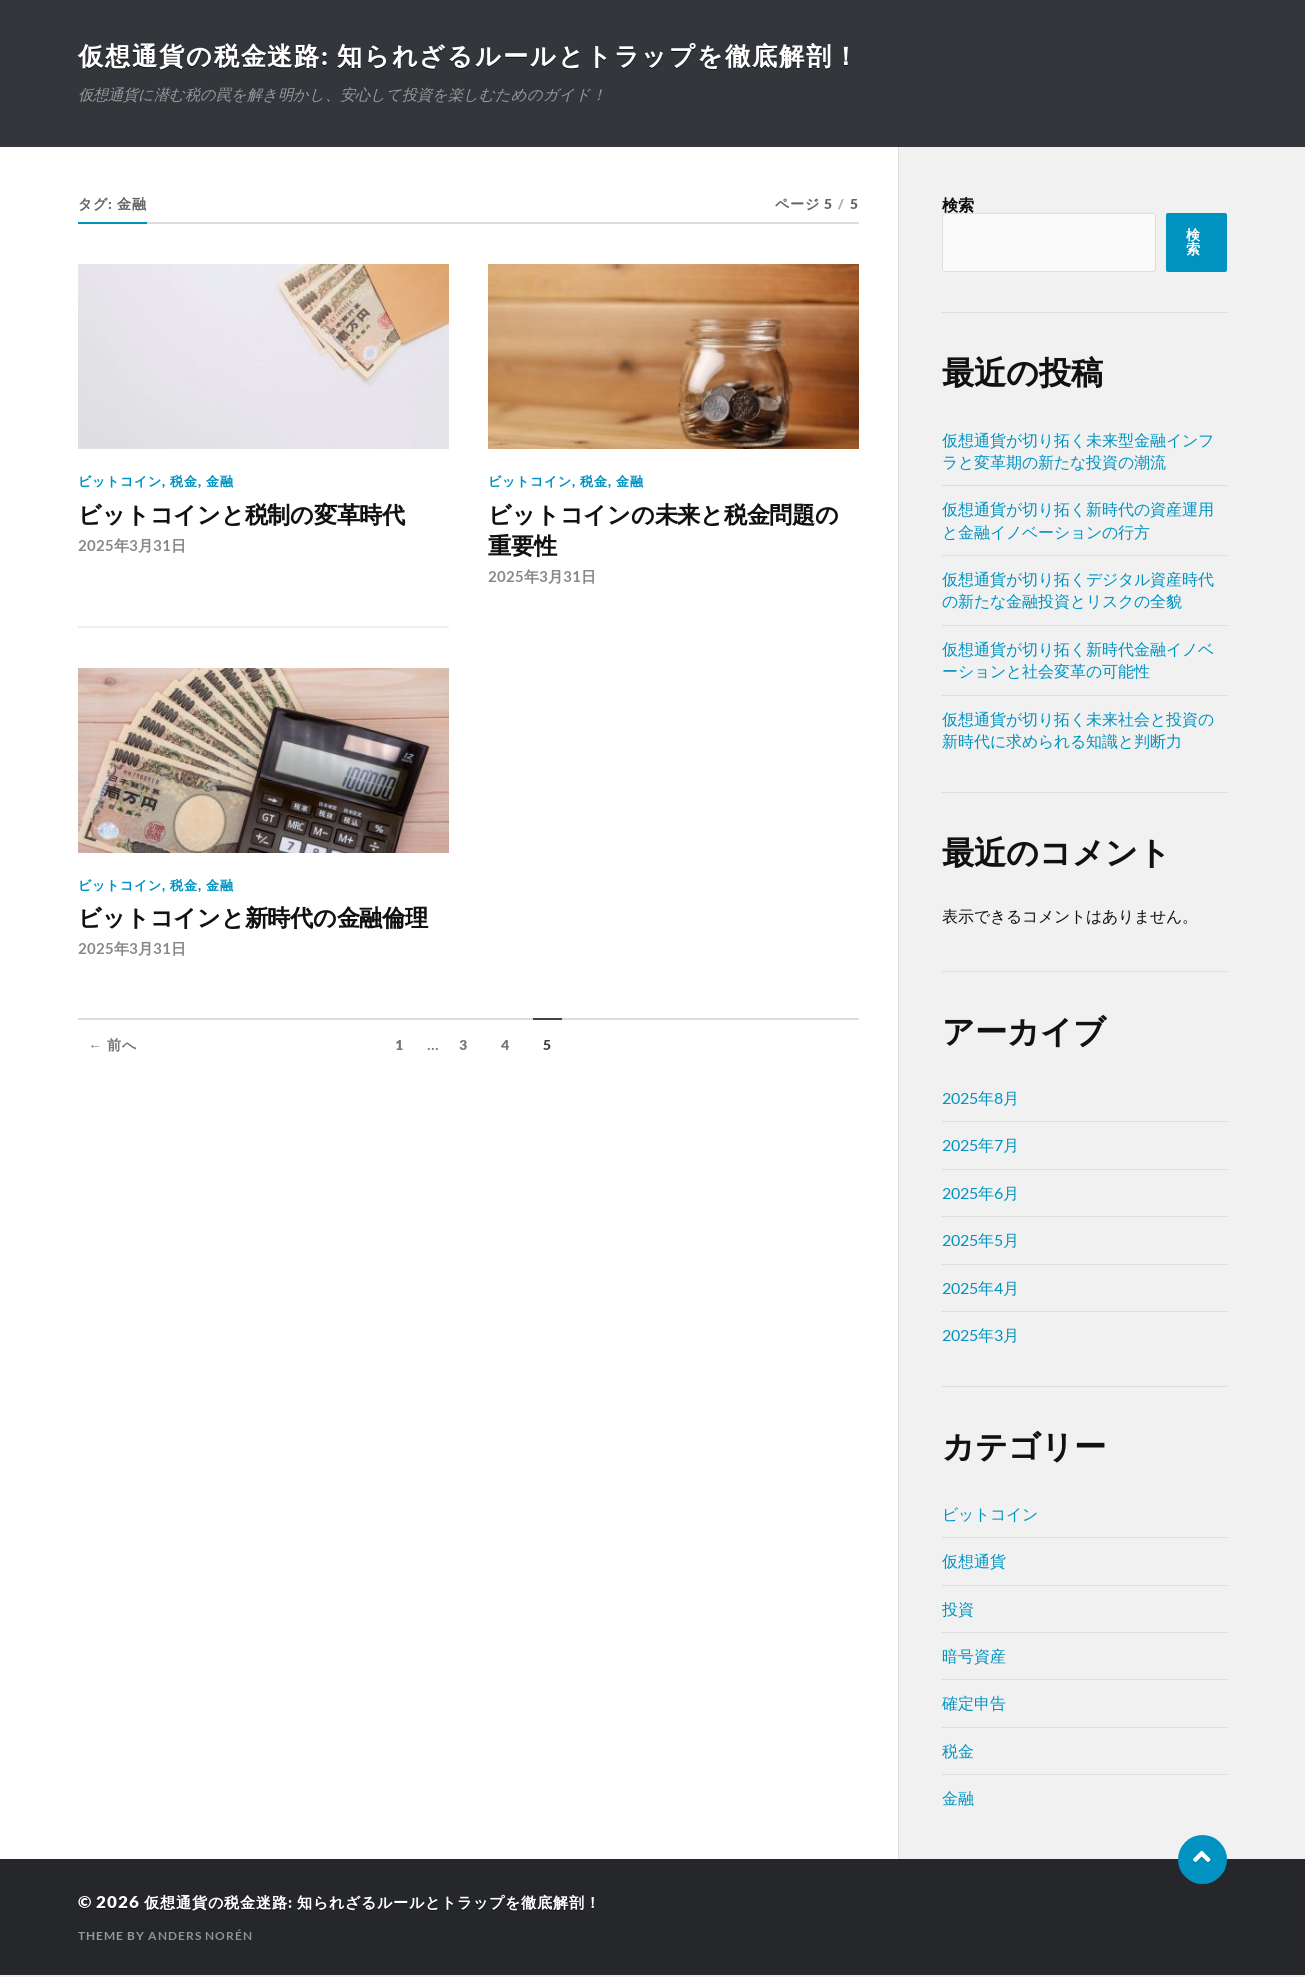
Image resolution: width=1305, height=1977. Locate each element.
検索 (958, 206)
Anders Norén (200, 1937)
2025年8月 (980, 1099)
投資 (958, 1610)
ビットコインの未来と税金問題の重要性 (672, 535)
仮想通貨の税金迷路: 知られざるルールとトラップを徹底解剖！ (484, 56)
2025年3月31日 (132, 550)
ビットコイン (120, 483)
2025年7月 (980, 1146)
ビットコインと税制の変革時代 (262, 518)
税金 (184, 483)
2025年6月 (980, 1194)
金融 (220, 483)
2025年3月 (980, 1336)
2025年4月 (980, 1289)
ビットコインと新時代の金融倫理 (262, 945)
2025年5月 (980, 1241)
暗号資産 (974, 1657)
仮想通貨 (974, 1562)
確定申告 (974, 1704)
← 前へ (112, 1091)
